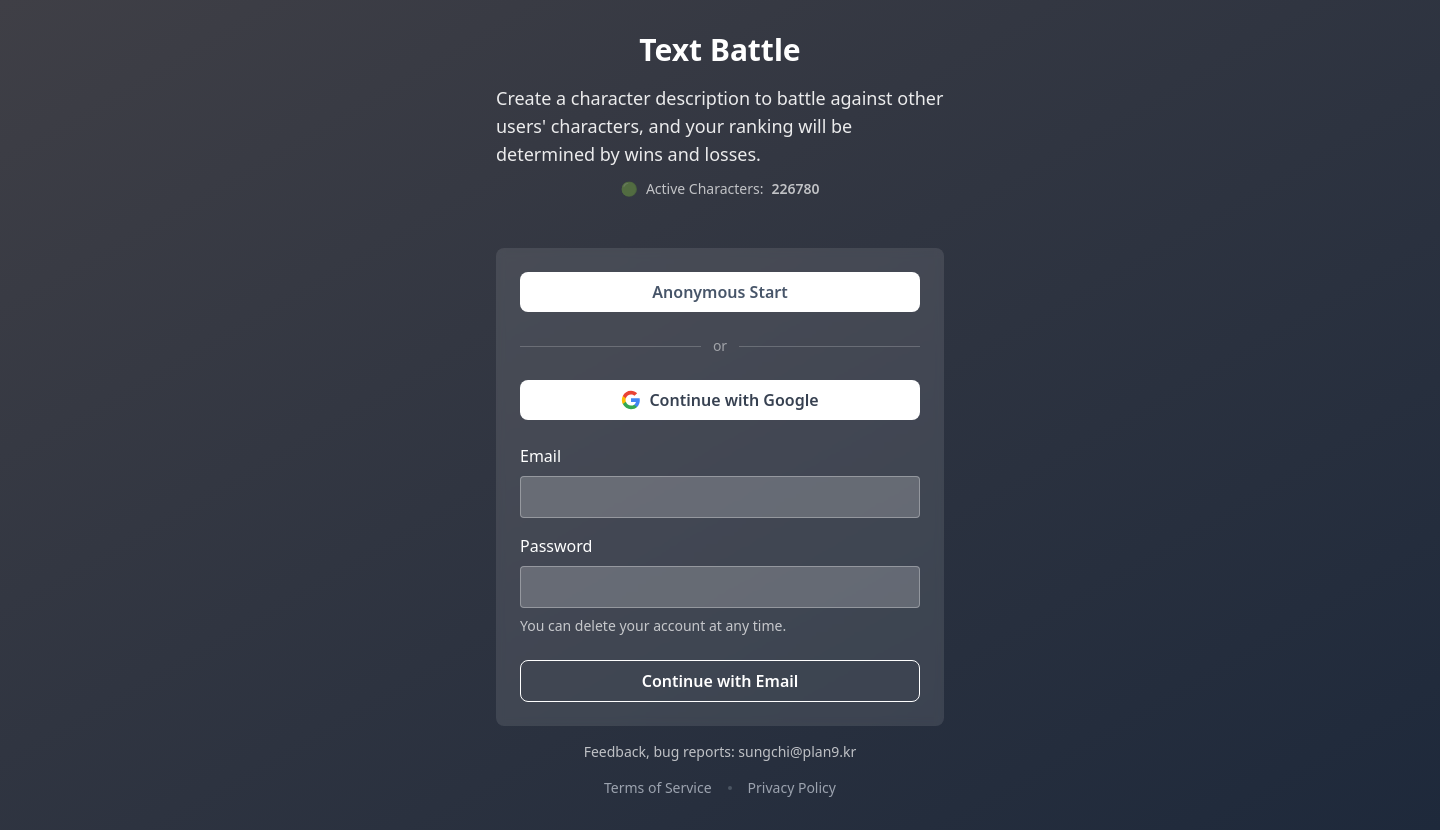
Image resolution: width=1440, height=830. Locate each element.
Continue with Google (719, 400)
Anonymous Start (719, 292)
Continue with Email (720, 681)
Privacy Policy (792, 787)
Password (556, 546)
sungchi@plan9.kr (797, 751)
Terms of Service (658, 787)
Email (540, 456)
